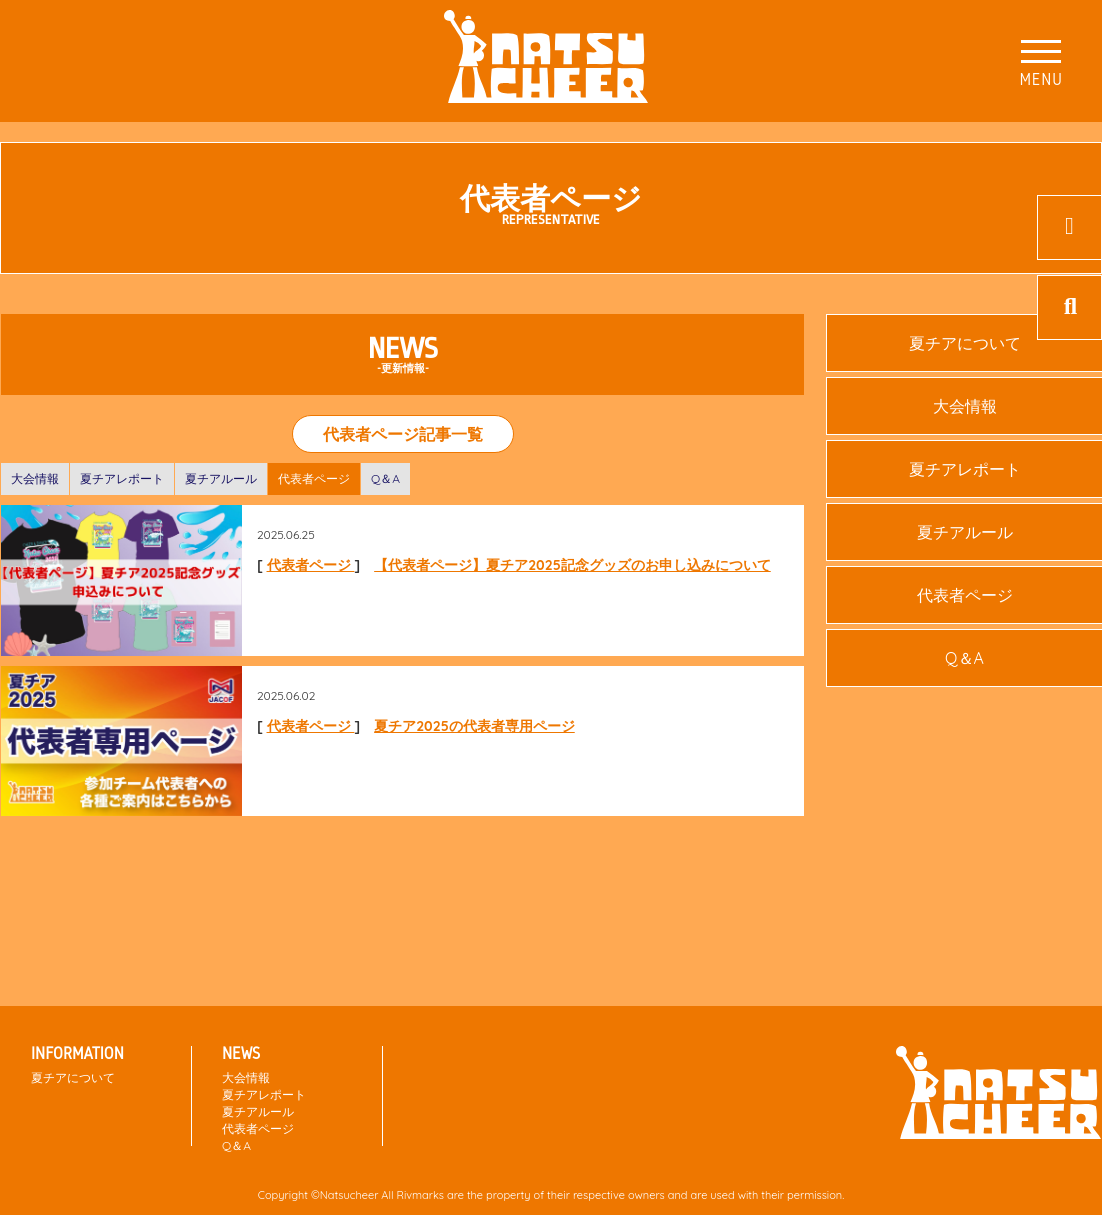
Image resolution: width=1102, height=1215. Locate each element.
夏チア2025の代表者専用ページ (474, 726)
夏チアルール (221, 478)
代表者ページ (314, 478)
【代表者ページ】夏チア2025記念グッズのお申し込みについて (572, 565)
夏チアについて (73, 1077)
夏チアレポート (122, 478)
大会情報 (35, 478)
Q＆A (385, 478)
